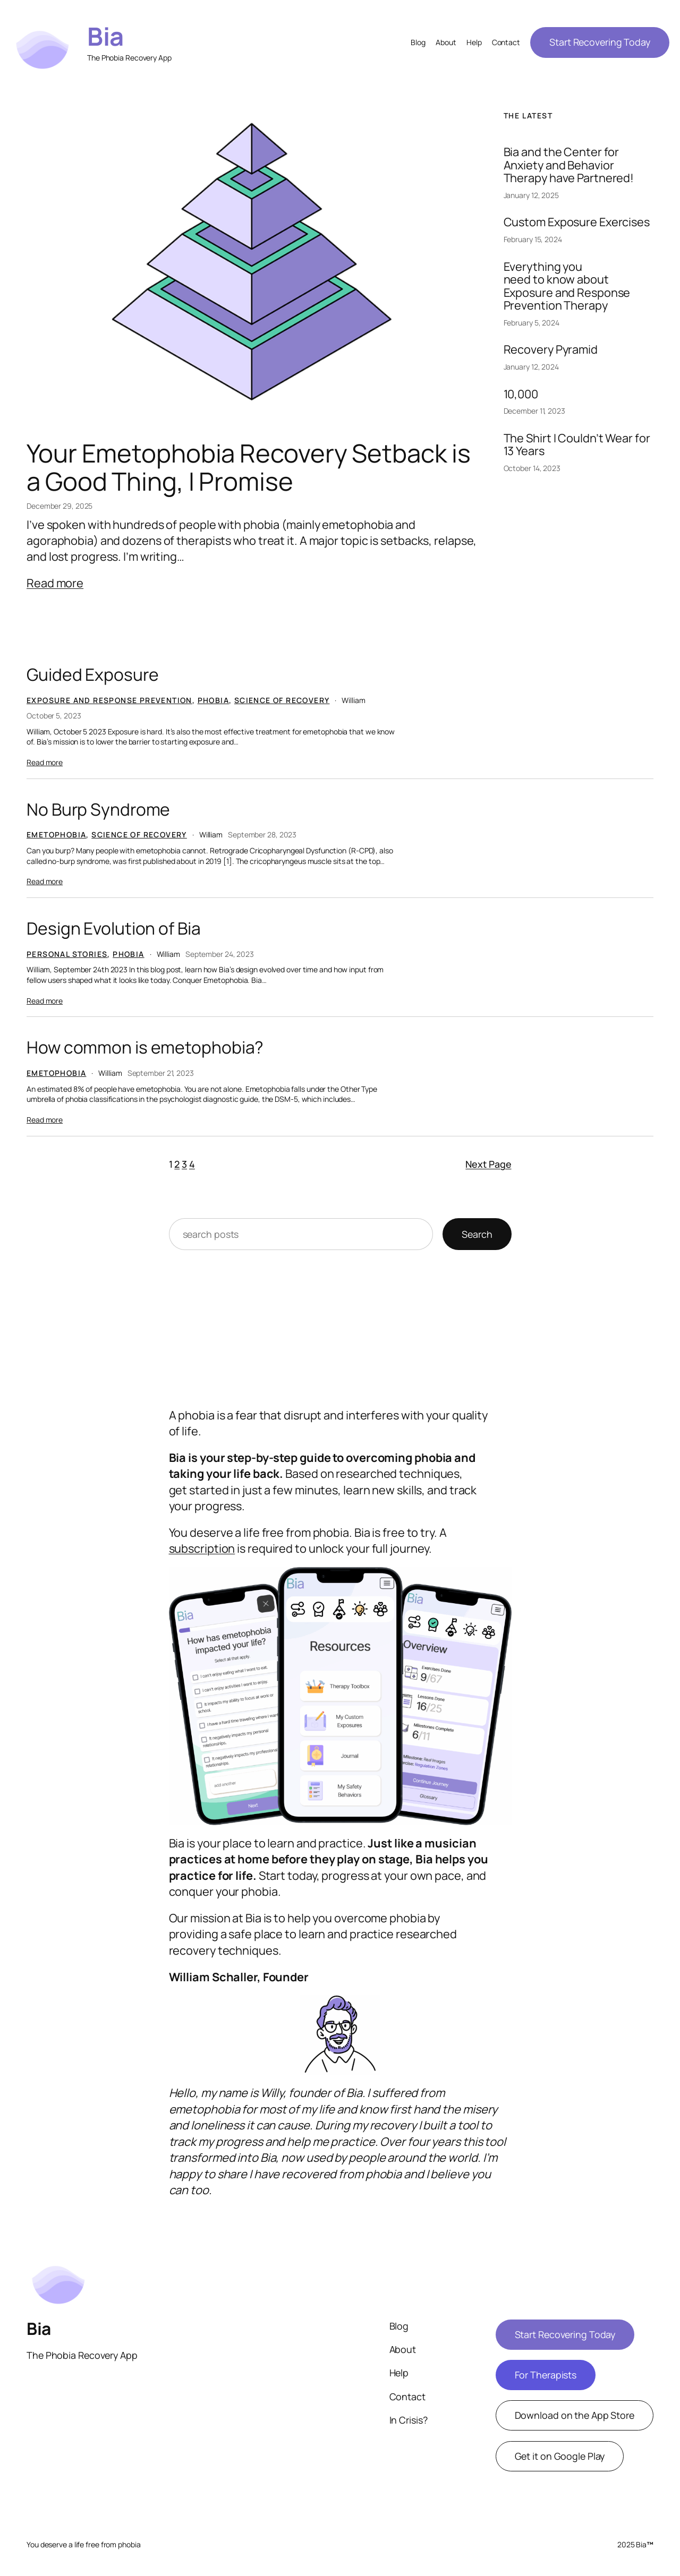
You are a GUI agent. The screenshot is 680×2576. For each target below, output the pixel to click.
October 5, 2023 (54, 716)
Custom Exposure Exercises (577, 222)
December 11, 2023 (534, 411)
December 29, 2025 (59, 506)
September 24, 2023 (219, 954)
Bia (105, 36)
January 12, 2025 (531, 195)
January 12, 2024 (531, 367)
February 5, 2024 (531, 323)
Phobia (213, 700)
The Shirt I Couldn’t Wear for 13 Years (577, 445)
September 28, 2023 (262, 834)
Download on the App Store (575, 2415)
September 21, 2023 (161, 1073)
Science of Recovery (282, 700)
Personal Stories (67, 954)
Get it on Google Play (560, 2456)
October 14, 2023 (532, 468)
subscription (202, 1548)
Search (477, 1234)
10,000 (521, 394)
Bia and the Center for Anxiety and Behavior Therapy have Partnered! (569, 165)
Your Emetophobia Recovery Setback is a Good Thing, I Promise (248, 467)
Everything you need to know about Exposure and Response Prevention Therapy (567, 286)
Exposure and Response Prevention (109, 700)
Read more (55, 583)
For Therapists (546, 2374)
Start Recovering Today (599, 42)
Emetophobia (56, 834)
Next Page (488, 1164)
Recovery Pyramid (551, 349)
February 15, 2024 (533, 239)
